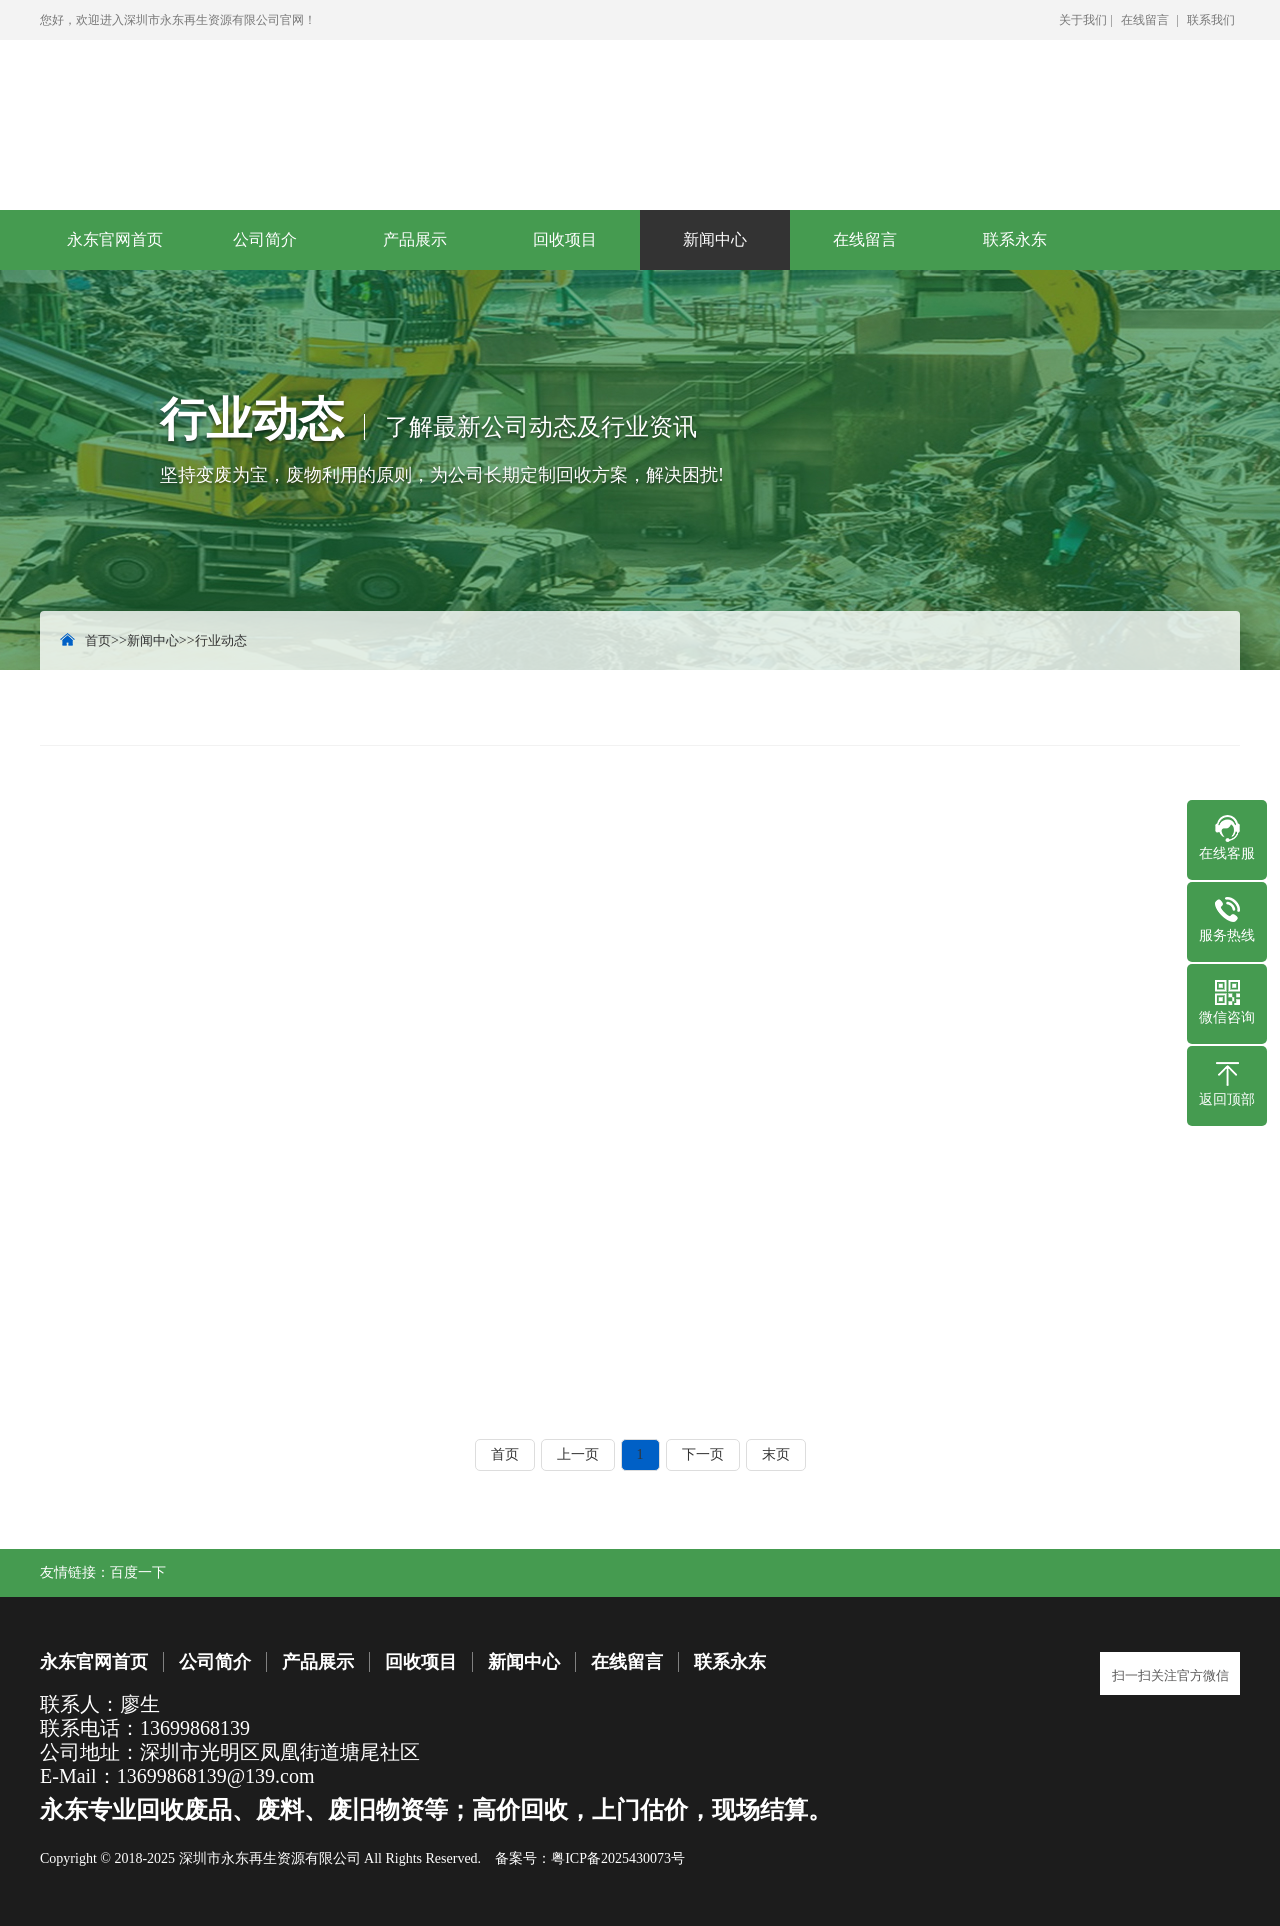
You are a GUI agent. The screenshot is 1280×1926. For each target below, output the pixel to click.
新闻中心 (715, 239)
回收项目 (565, 239)
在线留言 (1145, 20)
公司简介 (265, 239)
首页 (98, 640)
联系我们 (1211, 20)
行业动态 (221, 640)
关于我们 (1083, 20)
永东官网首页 (115, 239)
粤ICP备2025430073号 (618, 1858)
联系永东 (1015, 239)
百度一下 (138, 1572)
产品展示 (415, 239)
